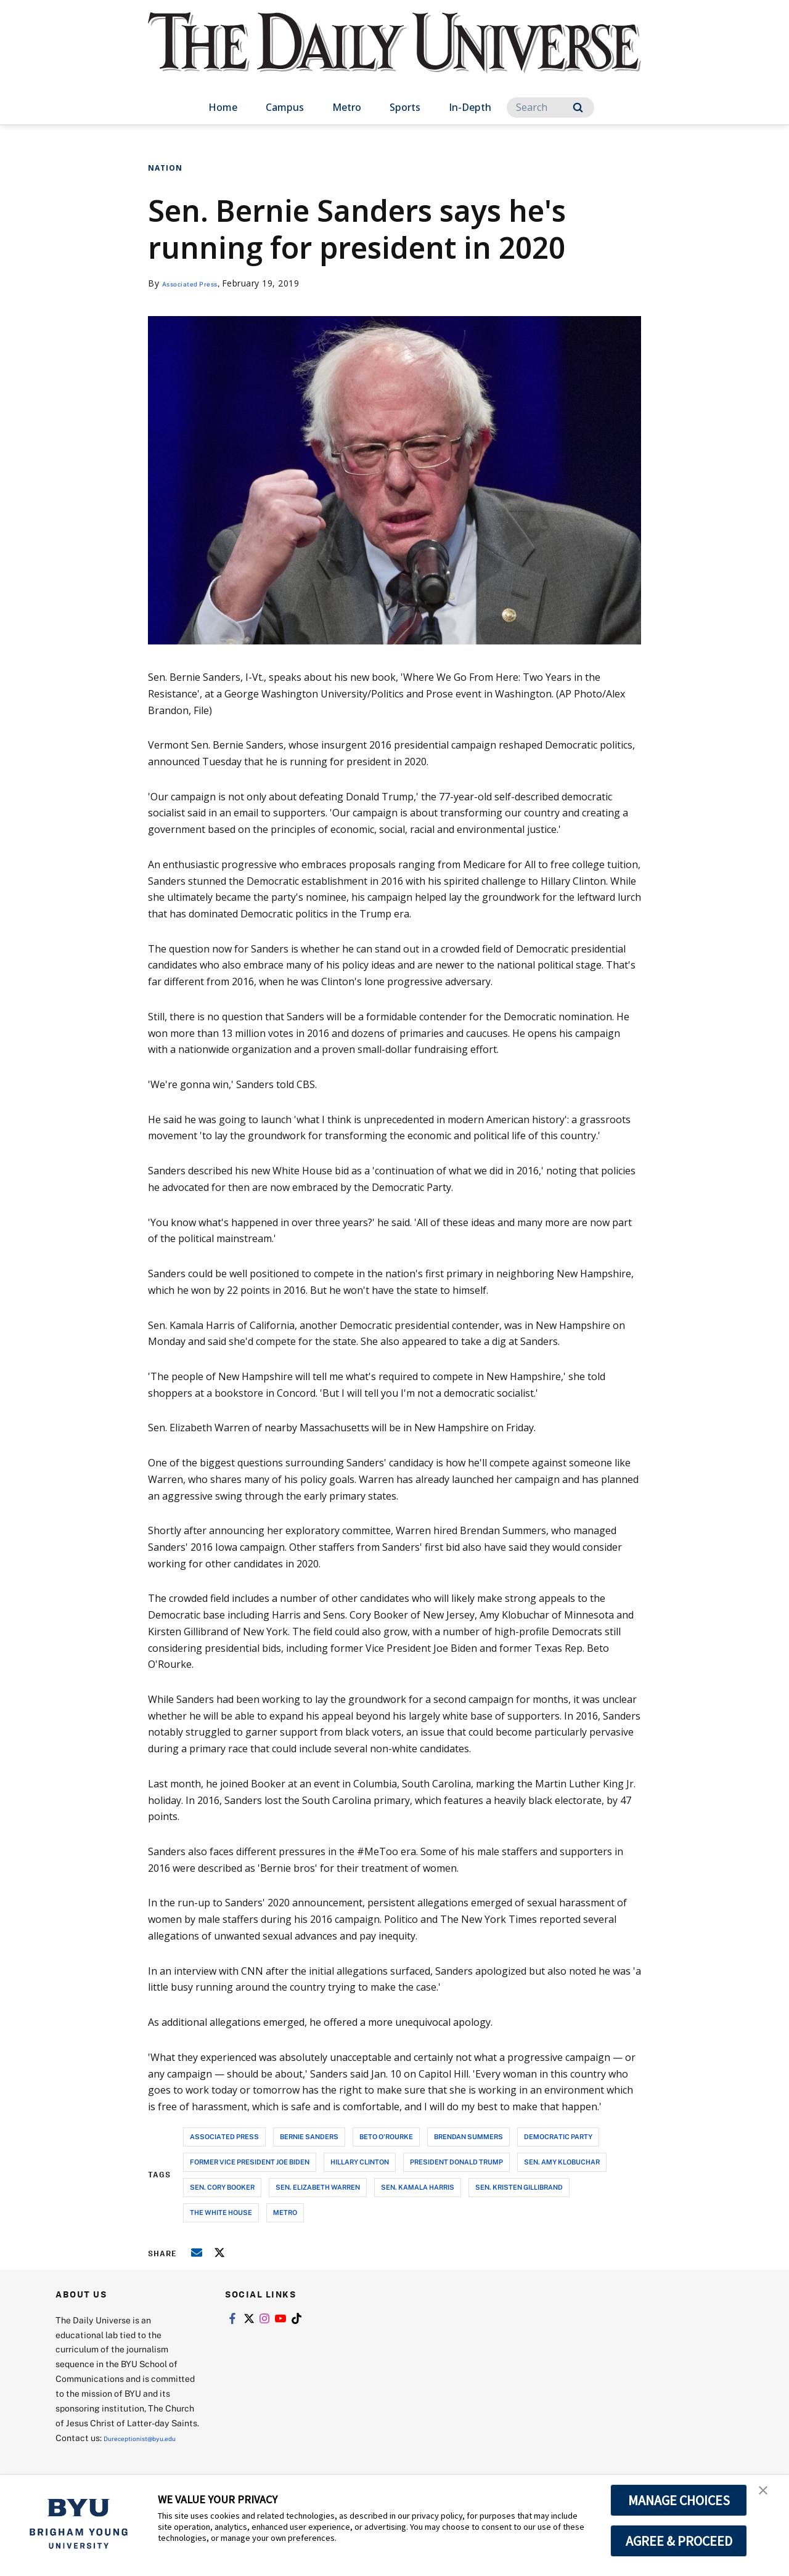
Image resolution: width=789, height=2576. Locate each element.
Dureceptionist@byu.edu (105, 2452)
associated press (224, 2136)
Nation (165, 168)
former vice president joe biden (249, 2162)
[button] (768, 2497)
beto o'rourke (386, 2136)
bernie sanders (309, 2136)
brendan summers (468, 2136)
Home (222, 107)
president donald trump (456, 2162)
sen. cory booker (222, 2187)
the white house (221, 2212)
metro (285, 2212)
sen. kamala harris (417, 2187)
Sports (405, 107)
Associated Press (199, 283)
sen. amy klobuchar (562, 2162)
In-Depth (470, 107)
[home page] (394, 55)
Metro (346, 107)
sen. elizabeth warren (318, 2187)
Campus (285, 107)
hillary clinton (359, 2162)
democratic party (558, 2136)
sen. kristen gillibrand (519, 2187)
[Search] (550, 107)
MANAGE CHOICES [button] (679, 2500)
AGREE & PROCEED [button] (679, 2541)
